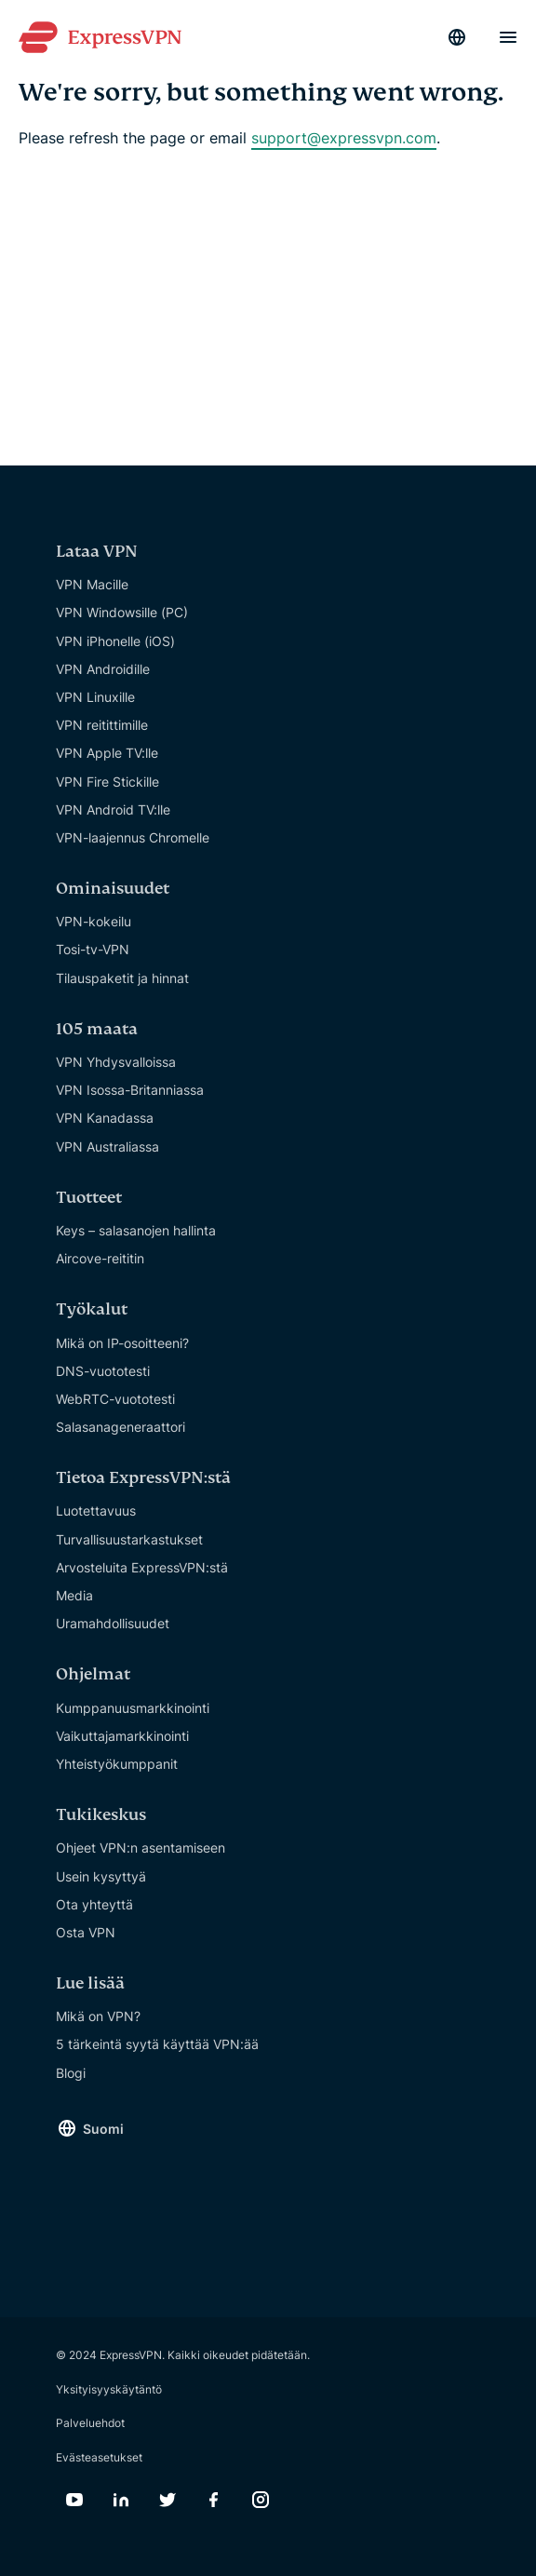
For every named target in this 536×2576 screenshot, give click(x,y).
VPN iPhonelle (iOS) (115, 641)
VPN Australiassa (107, 1146)
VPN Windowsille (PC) (122, 612)
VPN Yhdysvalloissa (116, 1062)
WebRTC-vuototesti (115, 1399)
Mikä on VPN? (98, 2016)
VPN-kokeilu (93, 921)
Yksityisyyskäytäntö (109, 2389)
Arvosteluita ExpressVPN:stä (142, 1567)
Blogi (71, 2073)
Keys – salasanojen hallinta (136, 1230)
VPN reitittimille (102, 725)
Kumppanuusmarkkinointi (132, 1708)
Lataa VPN (97, 551)
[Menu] (508, 37)
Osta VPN (85, 1932)
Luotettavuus (96, 1510)
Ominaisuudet (112, 888)
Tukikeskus (101, 1815)
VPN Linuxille (95, 697)
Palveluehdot (90, 2423)
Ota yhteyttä (94, 1904)
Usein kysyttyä (101, 1876)
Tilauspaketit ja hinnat (122, 978)
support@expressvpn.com (343, 137)
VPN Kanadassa (105, 1118)
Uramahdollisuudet (112, 1623)
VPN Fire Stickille (107, 781)
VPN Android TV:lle (113, 809)
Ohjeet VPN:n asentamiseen (140, 1847)
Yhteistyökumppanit (117, 1764)
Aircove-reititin (100, 1258)
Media (74, 1595)
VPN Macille (92, 584)
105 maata (97, 1029)
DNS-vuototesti (103, 1371)
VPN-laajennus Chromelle (132, 837)
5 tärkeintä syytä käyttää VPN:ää (157, 2044)
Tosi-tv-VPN (92, 949)
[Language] (457, 37)
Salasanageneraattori (120, 1427)
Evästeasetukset (99, 2457)
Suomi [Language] (103, 2129)
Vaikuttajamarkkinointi (122, 1736)
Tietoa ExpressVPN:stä (143, 1478)
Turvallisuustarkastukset (129, 1539)
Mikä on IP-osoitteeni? (122, 1343)
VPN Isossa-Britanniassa (130, 1090)
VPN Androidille (103, 669)
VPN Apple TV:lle (107, 753)
